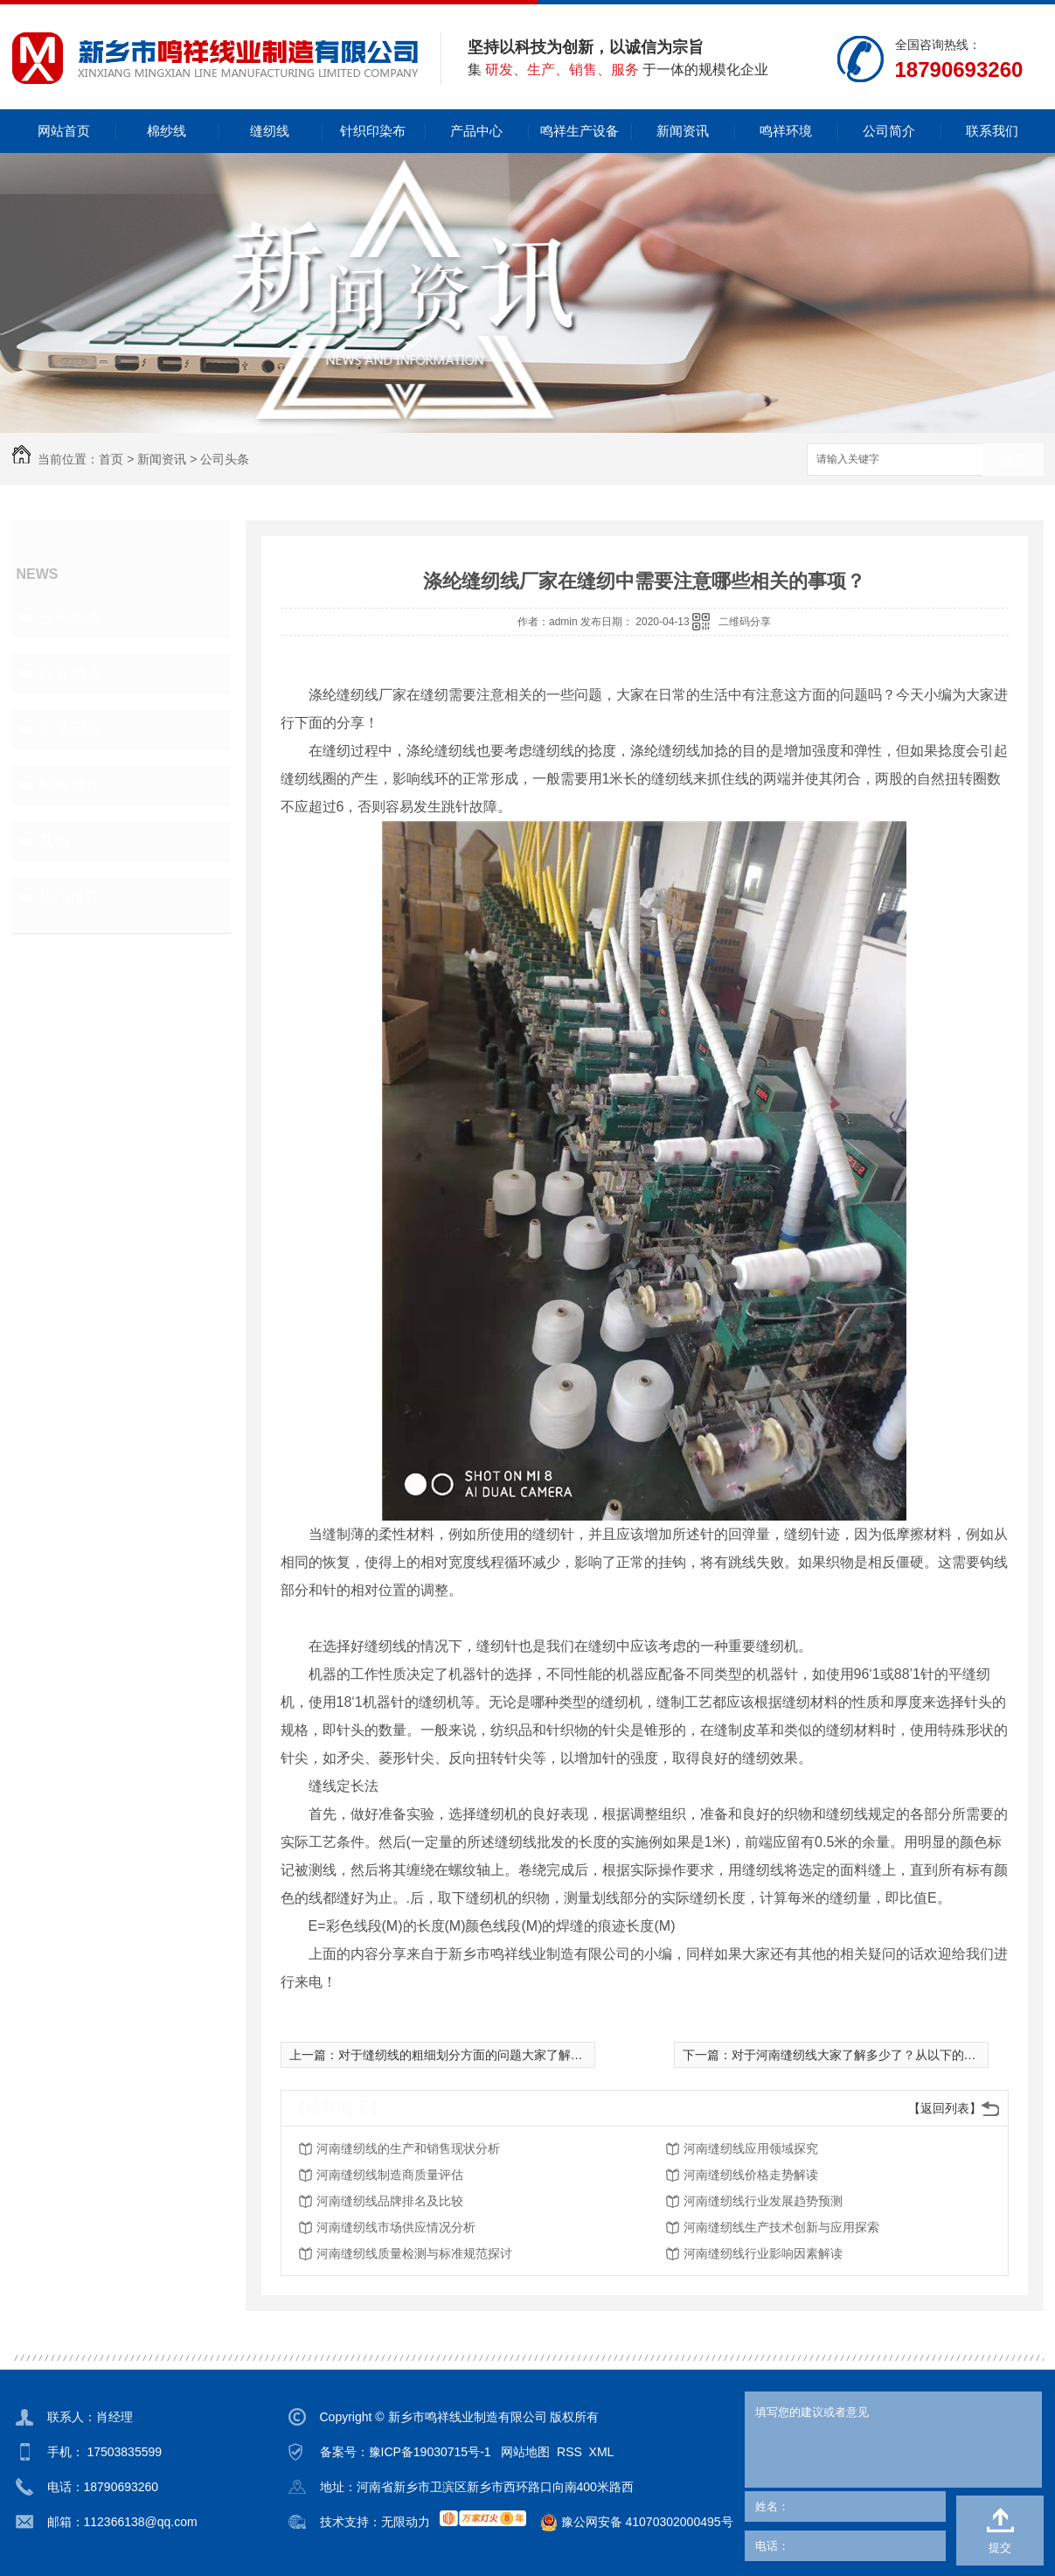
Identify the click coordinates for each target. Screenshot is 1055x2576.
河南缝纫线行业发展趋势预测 (763, 2201)
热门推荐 (69, 897)
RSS (569, 2452)
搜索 (1013, 460)
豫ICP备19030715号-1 (430, 2452)
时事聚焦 (69, 785)
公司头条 (224, 459)
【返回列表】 (945, 2108)
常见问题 (69, 729)
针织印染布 (373, 130)
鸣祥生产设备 (579, 130)
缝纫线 (269, 130)
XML (601, 2452)
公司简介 (889, 130)
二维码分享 (744, 622)
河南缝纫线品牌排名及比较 (389, 2201)
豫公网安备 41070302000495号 (629, 2522)
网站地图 (525, 2452)
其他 (54, 841)
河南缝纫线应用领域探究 (751, 2148)
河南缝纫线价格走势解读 (751, 2175)
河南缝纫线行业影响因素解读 (763, 2253)
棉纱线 (166, 130)
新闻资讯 (682, 130)
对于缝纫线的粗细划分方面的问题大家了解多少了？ (479, 2055)
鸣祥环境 (786, 130)
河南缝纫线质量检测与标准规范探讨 (414, 2253)
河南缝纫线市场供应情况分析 (395, 2227)
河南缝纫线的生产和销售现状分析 (408, 2148)
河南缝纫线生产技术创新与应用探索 (781, 2227)
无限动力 (405, 2522)
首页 (111, 459)
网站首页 (64, 130)
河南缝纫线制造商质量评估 (389, 2175)
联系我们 (992, 130)
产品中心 (476, 130)
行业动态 (69, 673)
